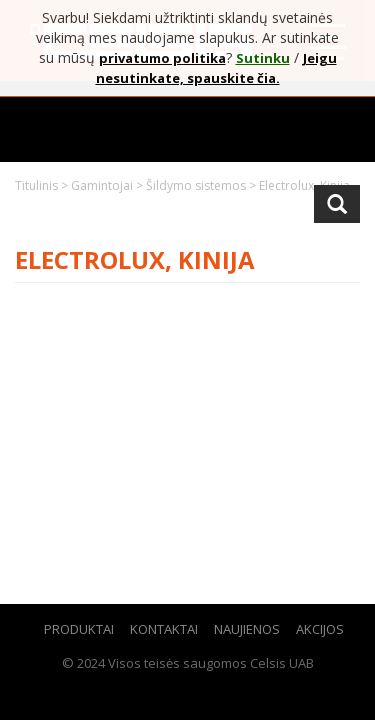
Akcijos (320, 629)
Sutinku (263, 58)
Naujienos (247, 629)
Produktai (79, 629)
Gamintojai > (108, 185)
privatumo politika (162, 58)
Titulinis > (43, 185)
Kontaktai (164, 629)
